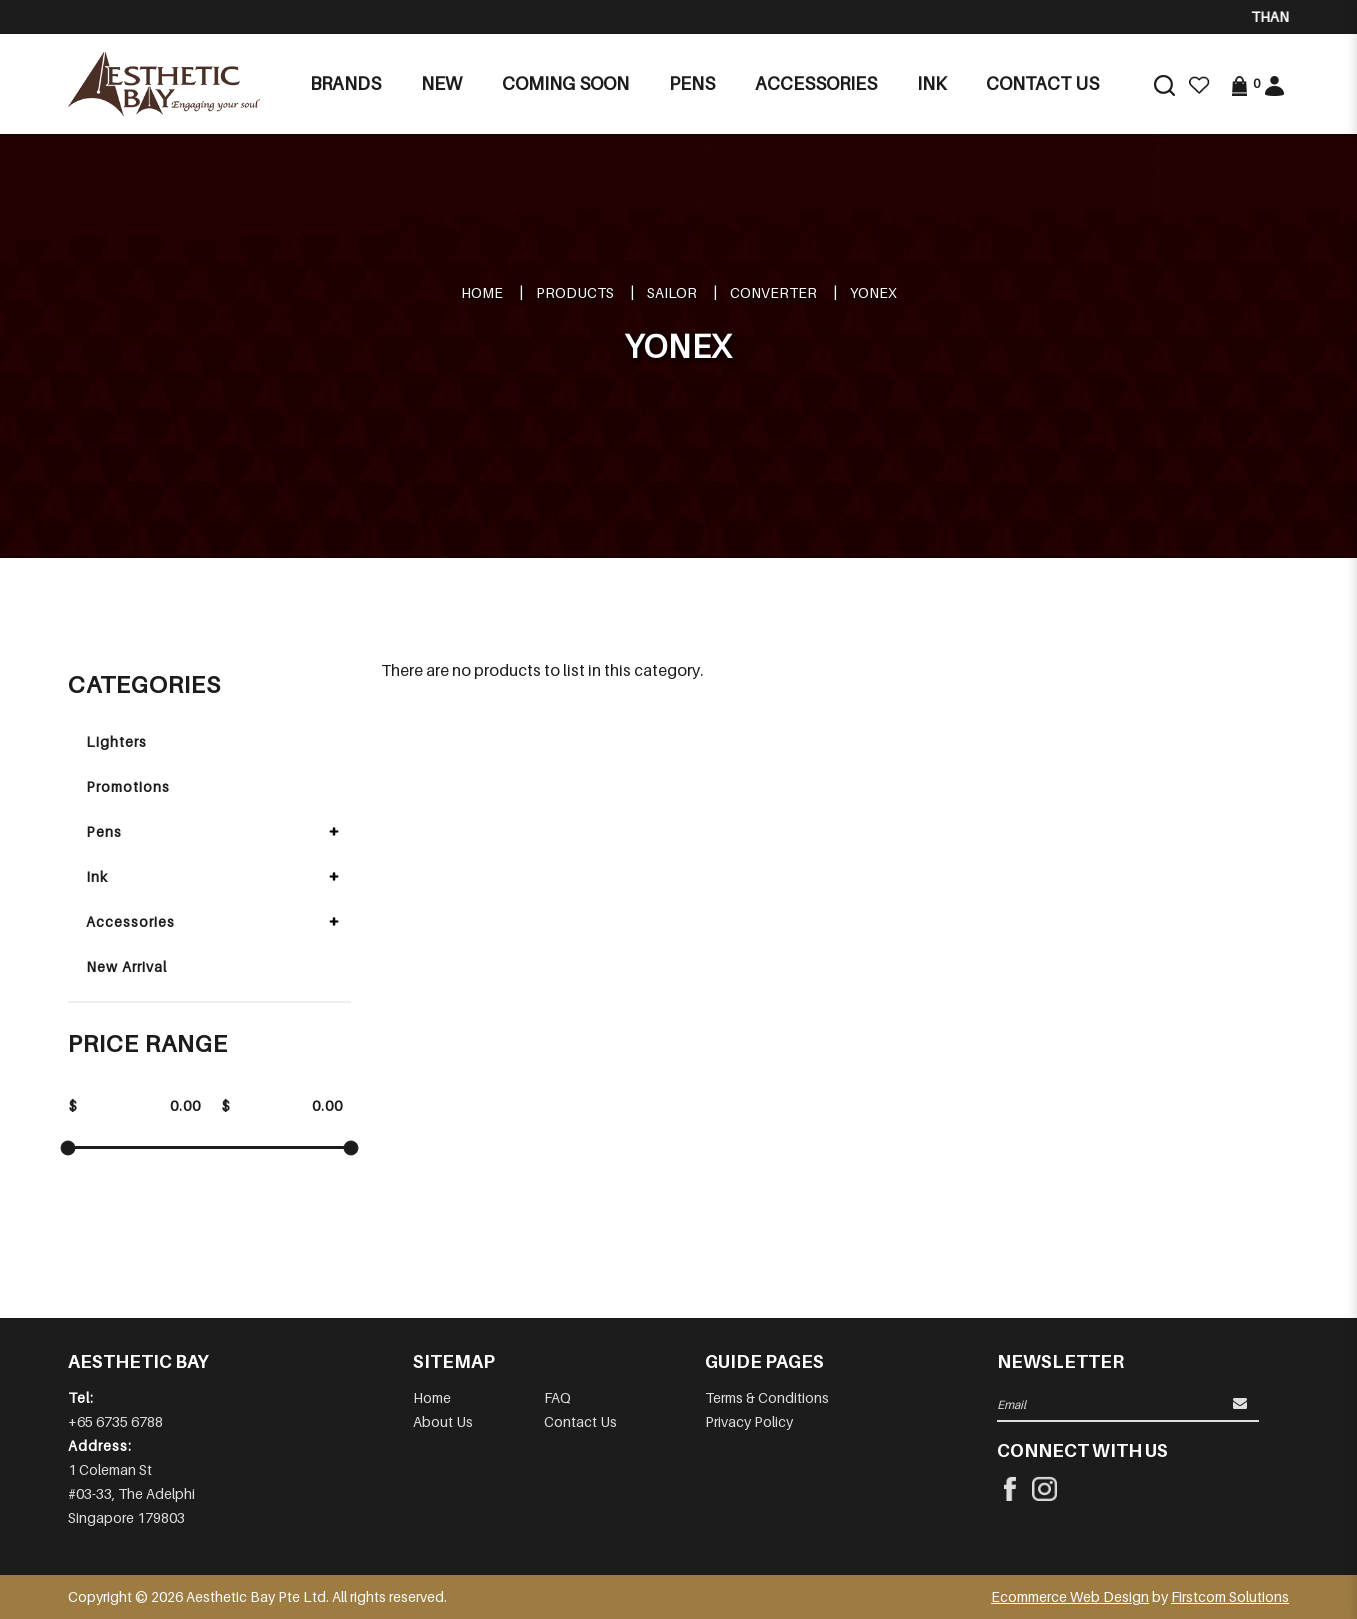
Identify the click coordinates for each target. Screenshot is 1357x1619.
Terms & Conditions (767, 1397)
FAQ (557, 1397)
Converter (773, 292)
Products (575, 292)
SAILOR (672, 292)
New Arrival (126, 966)
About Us (443, 1421)
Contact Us (580, 1421)
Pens (104, 831)
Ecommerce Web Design (1070, 1596)
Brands (345, 83)
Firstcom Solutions (1230, 1596)
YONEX (873, 292)
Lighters (116, 741)
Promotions (128, 786)
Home (482, 292)
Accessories (130, 921)
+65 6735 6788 (115, 1421)
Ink (97, 876)
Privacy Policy (749, 1421)
